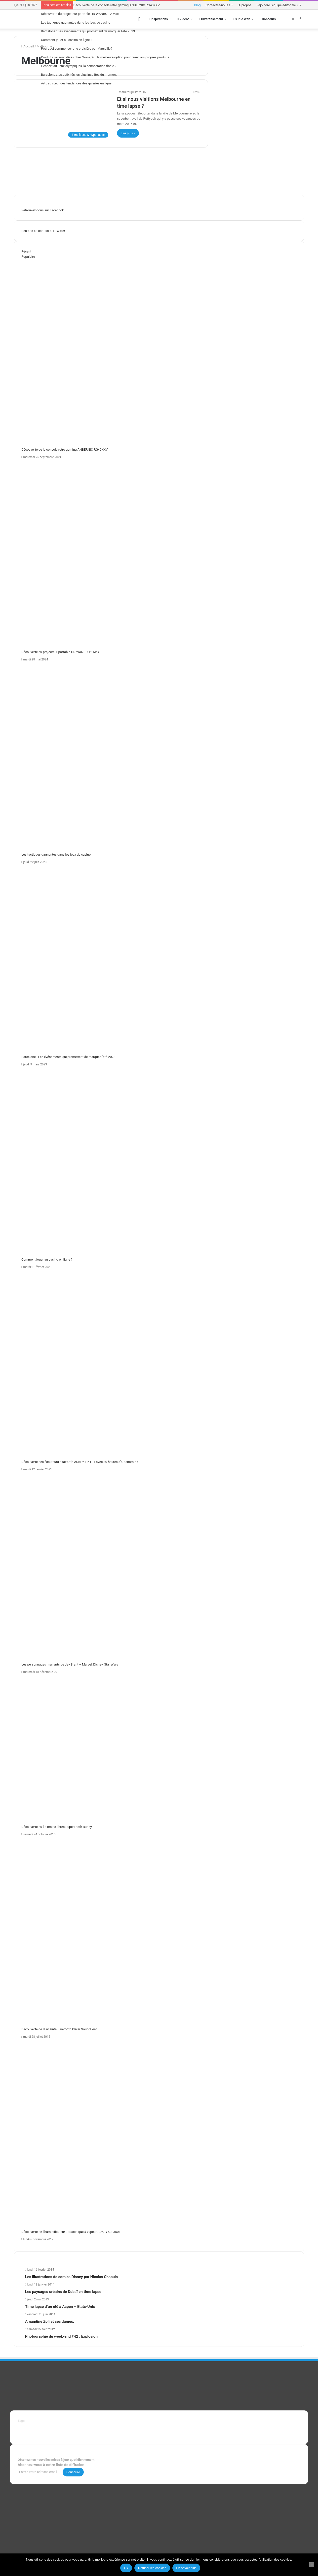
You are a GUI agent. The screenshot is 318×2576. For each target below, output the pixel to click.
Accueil (27, 46)
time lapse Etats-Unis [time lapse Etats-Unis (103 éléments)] (86, 2433)
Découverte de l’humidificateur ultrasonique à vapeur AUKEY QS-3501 (70, 2232)
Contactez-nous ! (218, 5)
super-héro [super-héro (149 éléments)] (30, 2433)
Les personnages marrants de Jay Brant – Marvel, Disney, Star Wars (69, 1664)
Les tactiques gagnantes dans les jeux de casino (75, 22)
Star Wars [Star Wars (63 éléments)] (269, 2427)
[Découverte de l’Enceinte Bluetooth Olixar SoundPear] (159, 1933)
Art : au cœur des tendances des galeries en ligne (76, 83)
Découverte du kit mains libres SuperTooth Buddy (56, 1827)
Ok (126, 2568)
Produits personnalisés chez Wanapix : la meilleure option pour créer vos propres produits (105, 57)
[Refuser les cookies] (311, 2564)
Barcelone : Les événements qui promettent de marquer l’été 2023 (88, 31)
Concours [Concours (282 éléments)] (62, 2426)
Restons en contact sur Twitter (43, 231)
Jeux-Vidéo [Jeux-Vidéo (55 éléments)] (214, 2427)
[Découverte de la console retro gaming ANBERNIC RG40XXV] (159, 353)
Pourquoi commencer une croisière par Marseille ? (77, 48)
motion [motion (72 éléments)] (228, 2427)
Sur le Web (241, 19)
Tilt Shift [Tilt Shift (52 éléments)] (59, 2433)
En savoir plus (186, 2568)
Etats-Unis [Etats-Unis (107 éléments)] (86, 2426)
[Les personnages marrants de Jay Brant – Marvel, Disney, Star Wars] (159, 1568)
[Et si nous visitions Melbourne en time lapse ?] (66, 115)
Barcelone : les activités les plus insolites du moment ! (79, 74)
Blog (197, 5)
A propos (244, 5)
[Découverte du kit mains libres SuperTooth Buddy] (159, 1750)
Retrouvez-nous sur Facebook (42, 210)
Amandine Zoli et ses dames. (49, 2321)
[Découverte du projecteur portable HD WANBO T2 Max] (159, 555)
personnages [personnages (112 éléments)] (248, 2426)
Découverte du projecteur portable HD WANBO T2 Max (80, 14)
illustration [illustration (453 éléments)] (123, 2426)
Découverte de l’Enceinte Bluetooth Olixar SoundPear (59, 2029)
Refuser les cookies (152, 2568)
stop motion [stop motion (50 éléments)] (285, 2427)
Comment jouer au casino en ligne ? (66, 40)
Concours (268, 19)
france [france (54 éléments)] (101, 2427)
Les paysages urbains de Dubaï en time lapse (63, 2291)
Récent (26, 251)
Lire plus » (128, 133)
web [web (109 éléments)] (134, 2433)
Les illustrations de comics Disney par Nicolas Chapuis (71, 2277)
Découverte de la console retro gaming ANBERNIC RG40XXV (116, 5)
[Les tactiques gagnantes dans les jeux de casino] (159, 758)
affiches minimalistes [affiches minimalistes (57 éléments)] (32, 2427)
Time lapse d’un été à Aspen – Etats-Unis (60, 2306)
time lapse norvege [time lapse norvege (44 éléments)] (118, 2433)
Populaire (28, 256)
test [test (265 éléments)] (48, 2432)
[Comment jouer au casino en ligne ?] (159, 1163)
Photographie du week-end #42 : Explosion (61, 2336)
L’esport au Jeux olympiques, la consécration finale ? (78, 66)
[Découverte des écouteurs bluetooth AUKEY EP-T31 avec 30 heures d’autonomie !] (159, 1365)
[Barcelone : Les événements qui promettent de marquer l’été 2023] (159, 960)
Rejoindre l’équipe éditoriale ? (277, 5)
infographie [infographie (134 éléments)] (193, 2427)
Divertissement (211, 19)
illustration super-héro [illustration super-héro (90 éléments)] (161, 2427)
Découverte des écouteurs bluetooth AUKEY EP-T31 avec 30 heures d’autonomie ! (79, 1462)
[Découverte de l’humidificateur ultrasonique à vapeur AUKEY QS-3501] (159, 2135)
